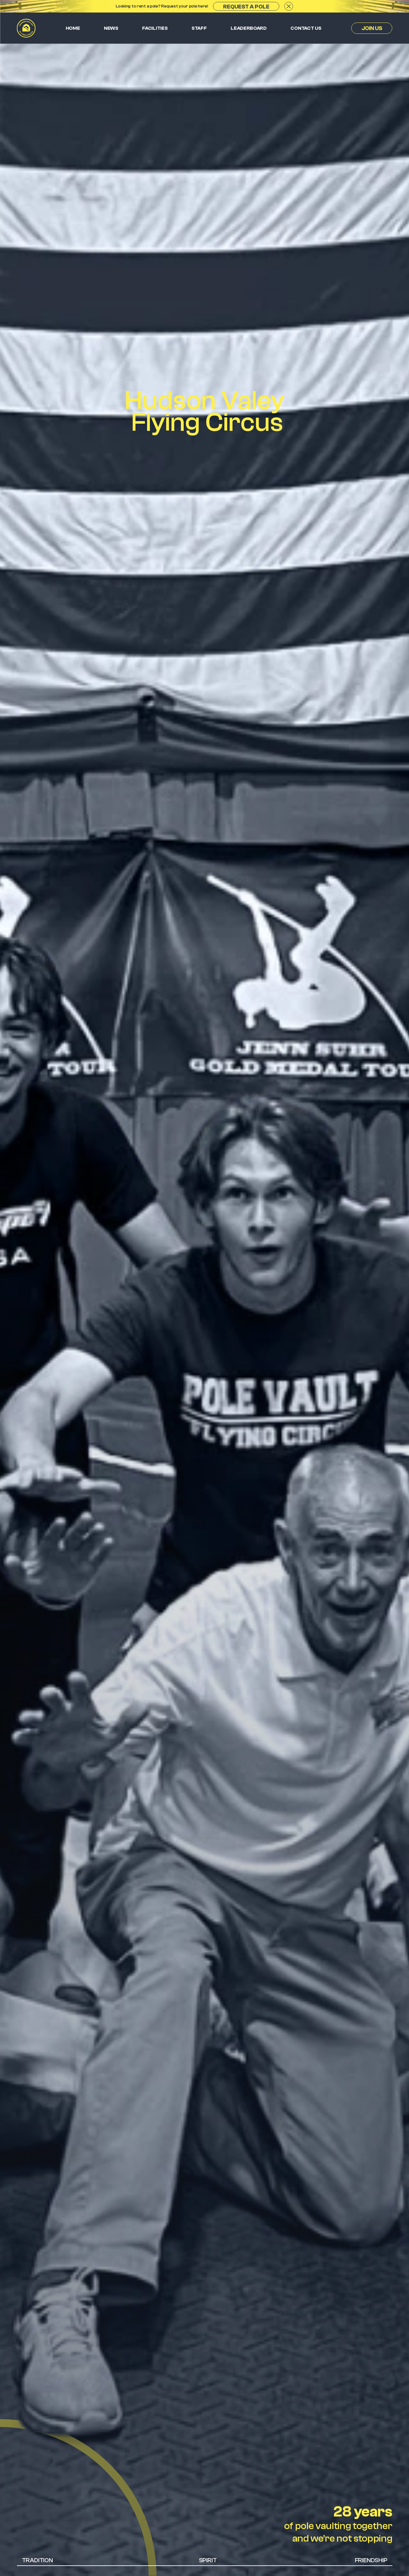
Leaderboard (249, 28)
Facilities (154, 28)
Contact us (305, 28)
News (111, 28)
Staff (199, 28)
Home (73, 28)
